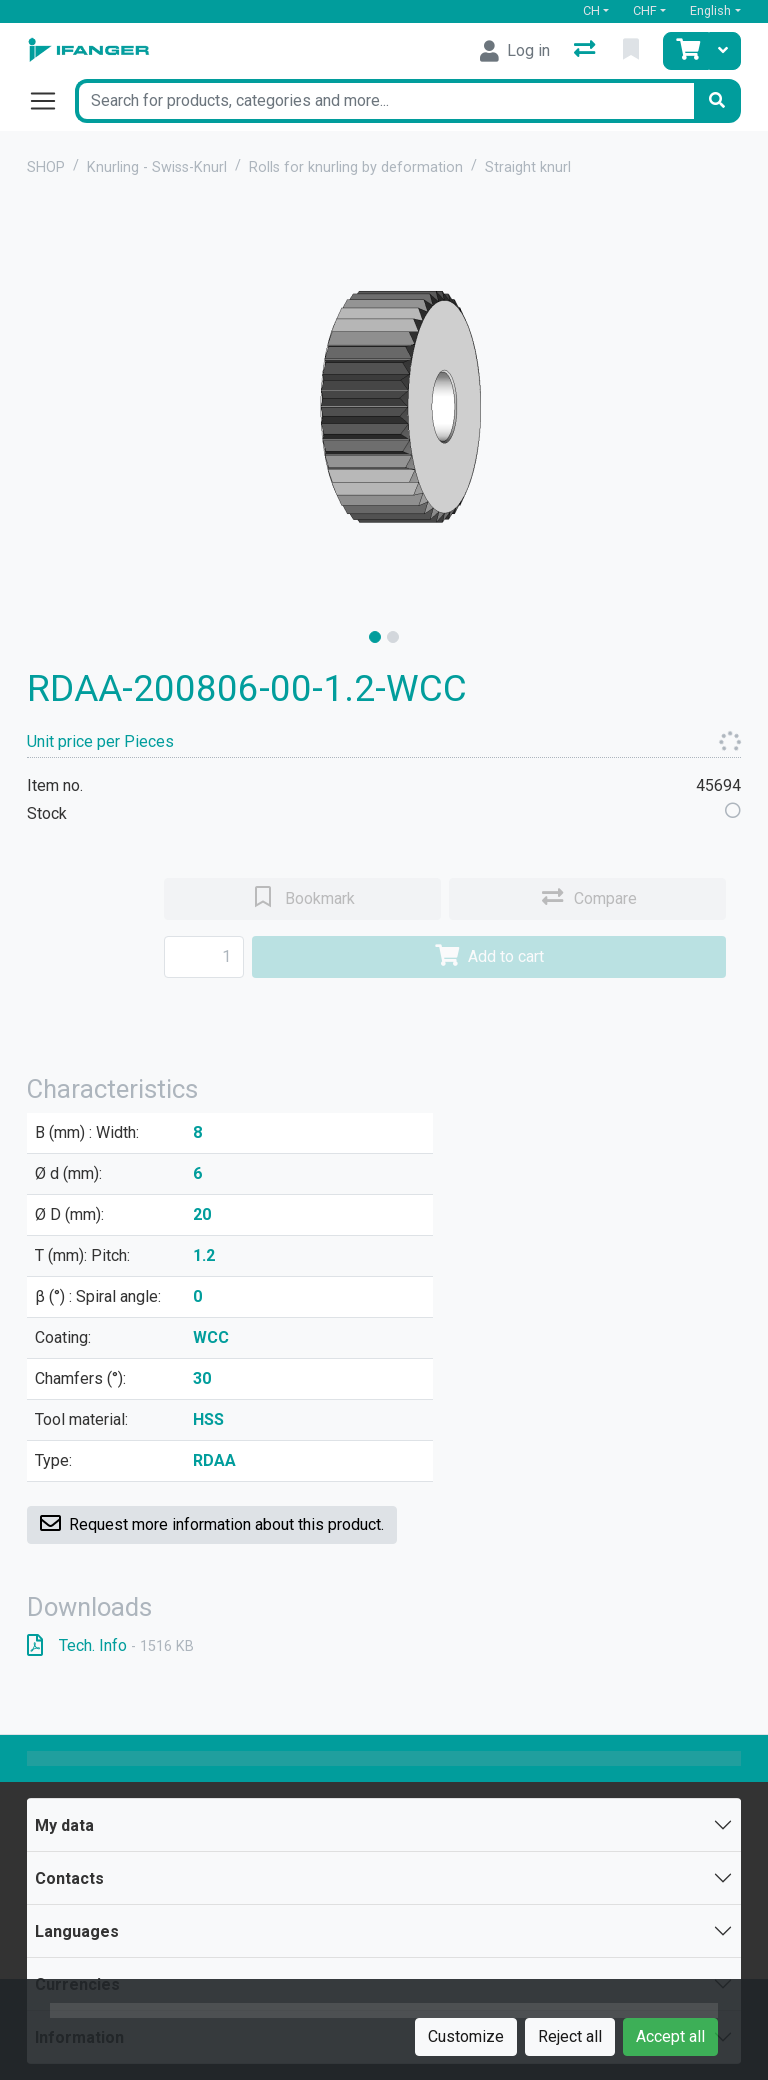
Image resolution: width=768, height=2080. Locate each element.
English (710, 10)
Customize (466, 2036)
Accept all (670, 2036)
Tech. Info (110, 1645)
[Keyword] (384, 101)
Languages (77, 1931)
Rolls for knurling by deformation (356, 167)
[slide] (375, 637)
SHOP (46, 167)
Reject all (570, 2036)
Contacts (69, 1878)
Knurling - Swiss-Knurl (157, 167)
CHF (645, 10)
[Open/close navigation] (51, 101)
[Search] (717, 101)
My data (64, 1825)
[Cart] (686, 51)
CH (591, 10)
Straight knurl (528, 167)
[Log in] (515, 51)
